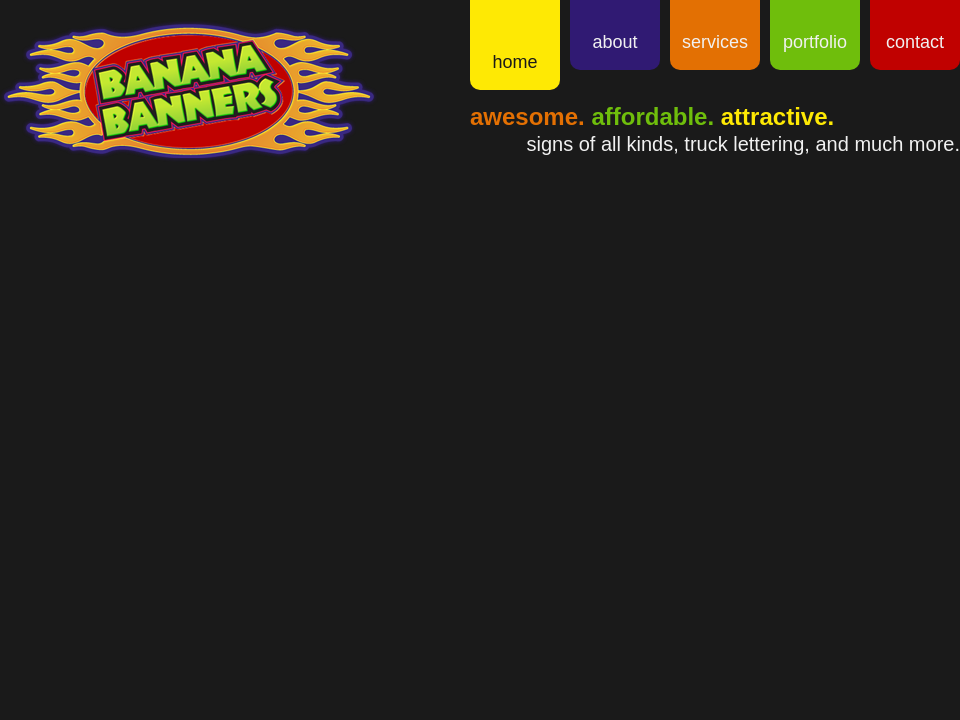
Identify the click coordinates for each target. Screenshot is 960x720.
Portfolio (815, 42)
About (614, 42)
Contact (915, 42)
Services (715, 42)
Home (514, 62)
